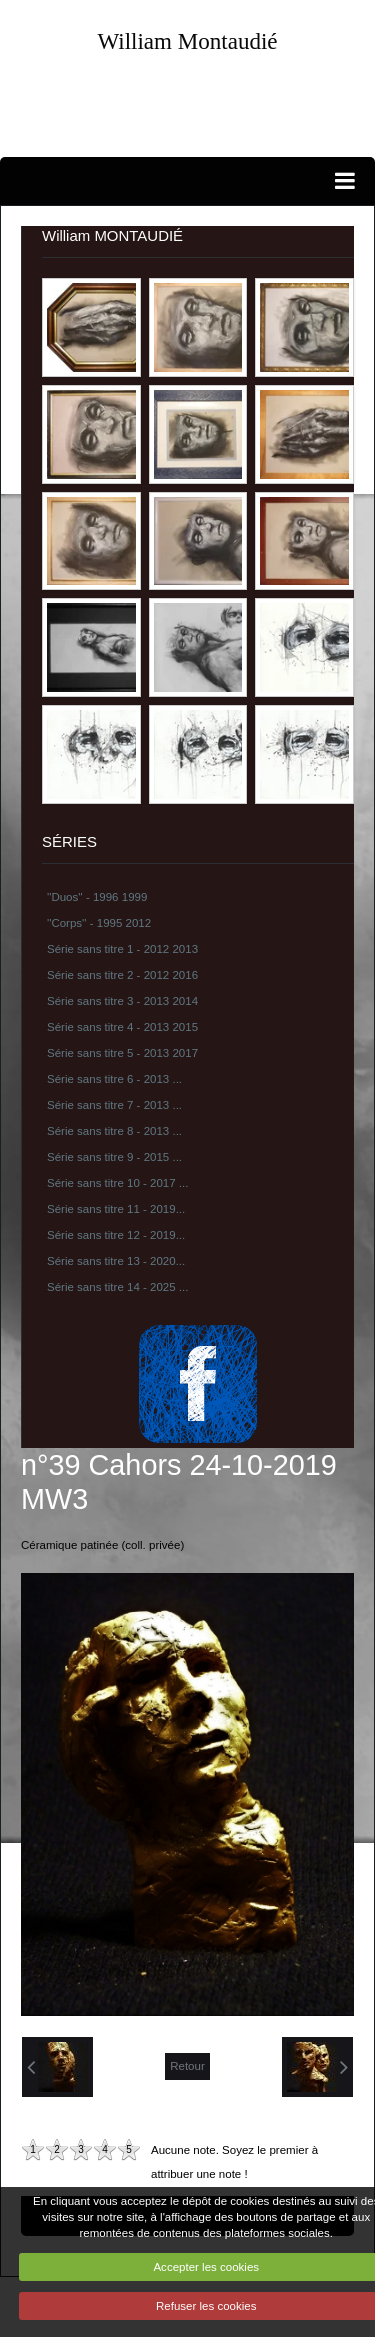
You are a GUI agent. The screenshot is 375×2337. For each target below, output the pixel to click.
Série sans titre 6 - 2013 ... (114, 1079)
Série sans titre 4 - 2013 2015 (122, 1027)
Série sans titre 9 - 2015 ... (114, 1157)
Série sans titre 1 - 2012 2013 (122, 949)
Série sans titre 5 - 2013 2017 (122, 1053)
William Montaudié (187, 41)
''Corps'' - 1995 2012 (99, 923)
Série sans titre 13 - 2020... (116, 1261)
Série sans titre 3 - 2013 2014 (122, 1001)
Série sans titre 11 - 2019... (116, 1209)
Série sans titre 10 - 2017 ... (117, 1183)
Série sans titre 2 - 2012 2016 (122, 975)
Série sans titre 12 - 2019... (116, 1235)
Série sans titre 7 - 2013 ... (114, 1105)
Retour (187, 2066)
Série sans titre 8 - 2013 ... (114, 1131)
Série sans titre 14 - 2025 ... (117, 1287)
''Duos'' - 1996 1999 (97, 897)
